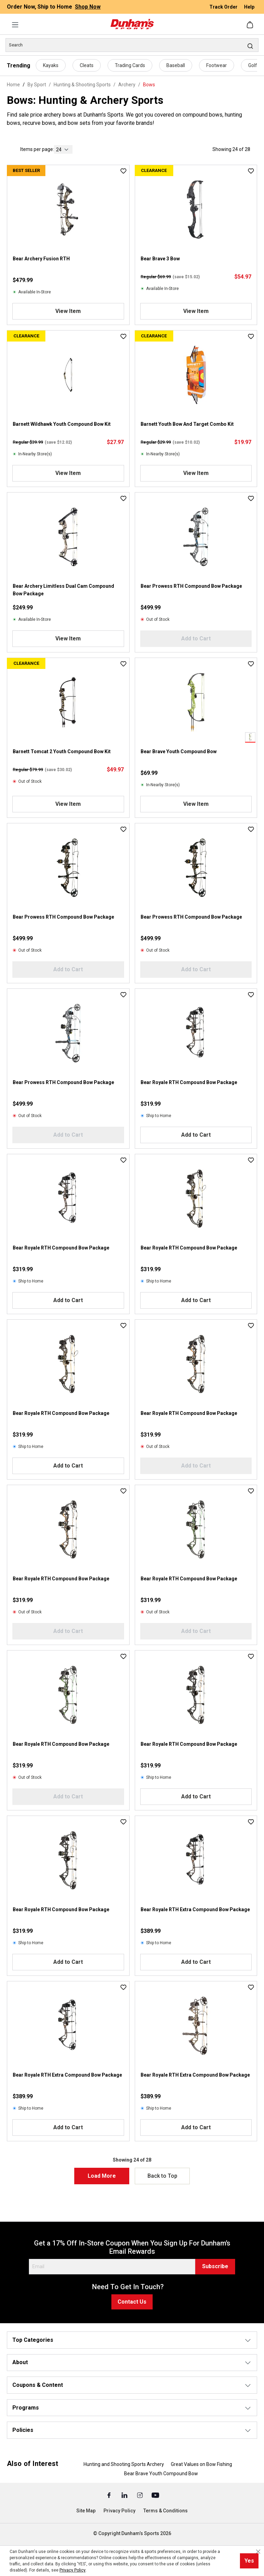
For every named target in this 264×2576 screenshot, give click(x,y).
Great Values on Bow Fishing (201, 2464)
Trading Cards (130, 65)
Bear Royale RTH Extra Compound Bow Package (195, 1909)
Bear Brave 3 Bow (160, 258)
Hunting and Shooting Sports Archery (124, 2464)
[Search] (132, 45)
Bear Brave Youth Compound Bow (179, 751)
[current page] (63, 149)
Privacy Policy (119, 2510)
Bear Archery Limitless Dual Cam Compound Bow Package (63, 589)
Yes (249, 2560)
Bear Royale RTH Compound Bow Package (189, 1082)
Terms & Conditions (165, 2510)
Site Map (86, 2510)
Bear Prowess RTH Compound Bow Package (191, 586)
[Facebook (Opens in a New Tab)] (109, 2495)
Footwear (216, 65)
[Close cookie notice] (258, 2551)
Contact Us (132, 2301)
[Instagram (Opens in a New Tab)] (140, 2495)
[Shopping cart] (250, 24)
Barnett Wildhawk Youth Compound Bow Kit (62, 424)
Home (13, 84)
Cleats (87, 65)
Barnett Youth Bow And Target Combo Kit (187, 424)
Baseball (175, 65)
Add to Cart (196, 1135)
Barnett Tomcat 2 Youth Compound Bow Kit (62, 751)
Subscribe (215, 2266)
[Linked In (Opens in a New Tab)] (125, 2495)
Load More (102, 2176)
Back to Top (162, 2176)
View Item (68, 311)
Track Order (224, 7)
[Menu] (15, 24)
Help (249, 7)
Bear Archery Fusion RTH (41, 258)
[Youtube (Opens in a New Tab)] (155, 2495)
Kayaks (50, 65)
